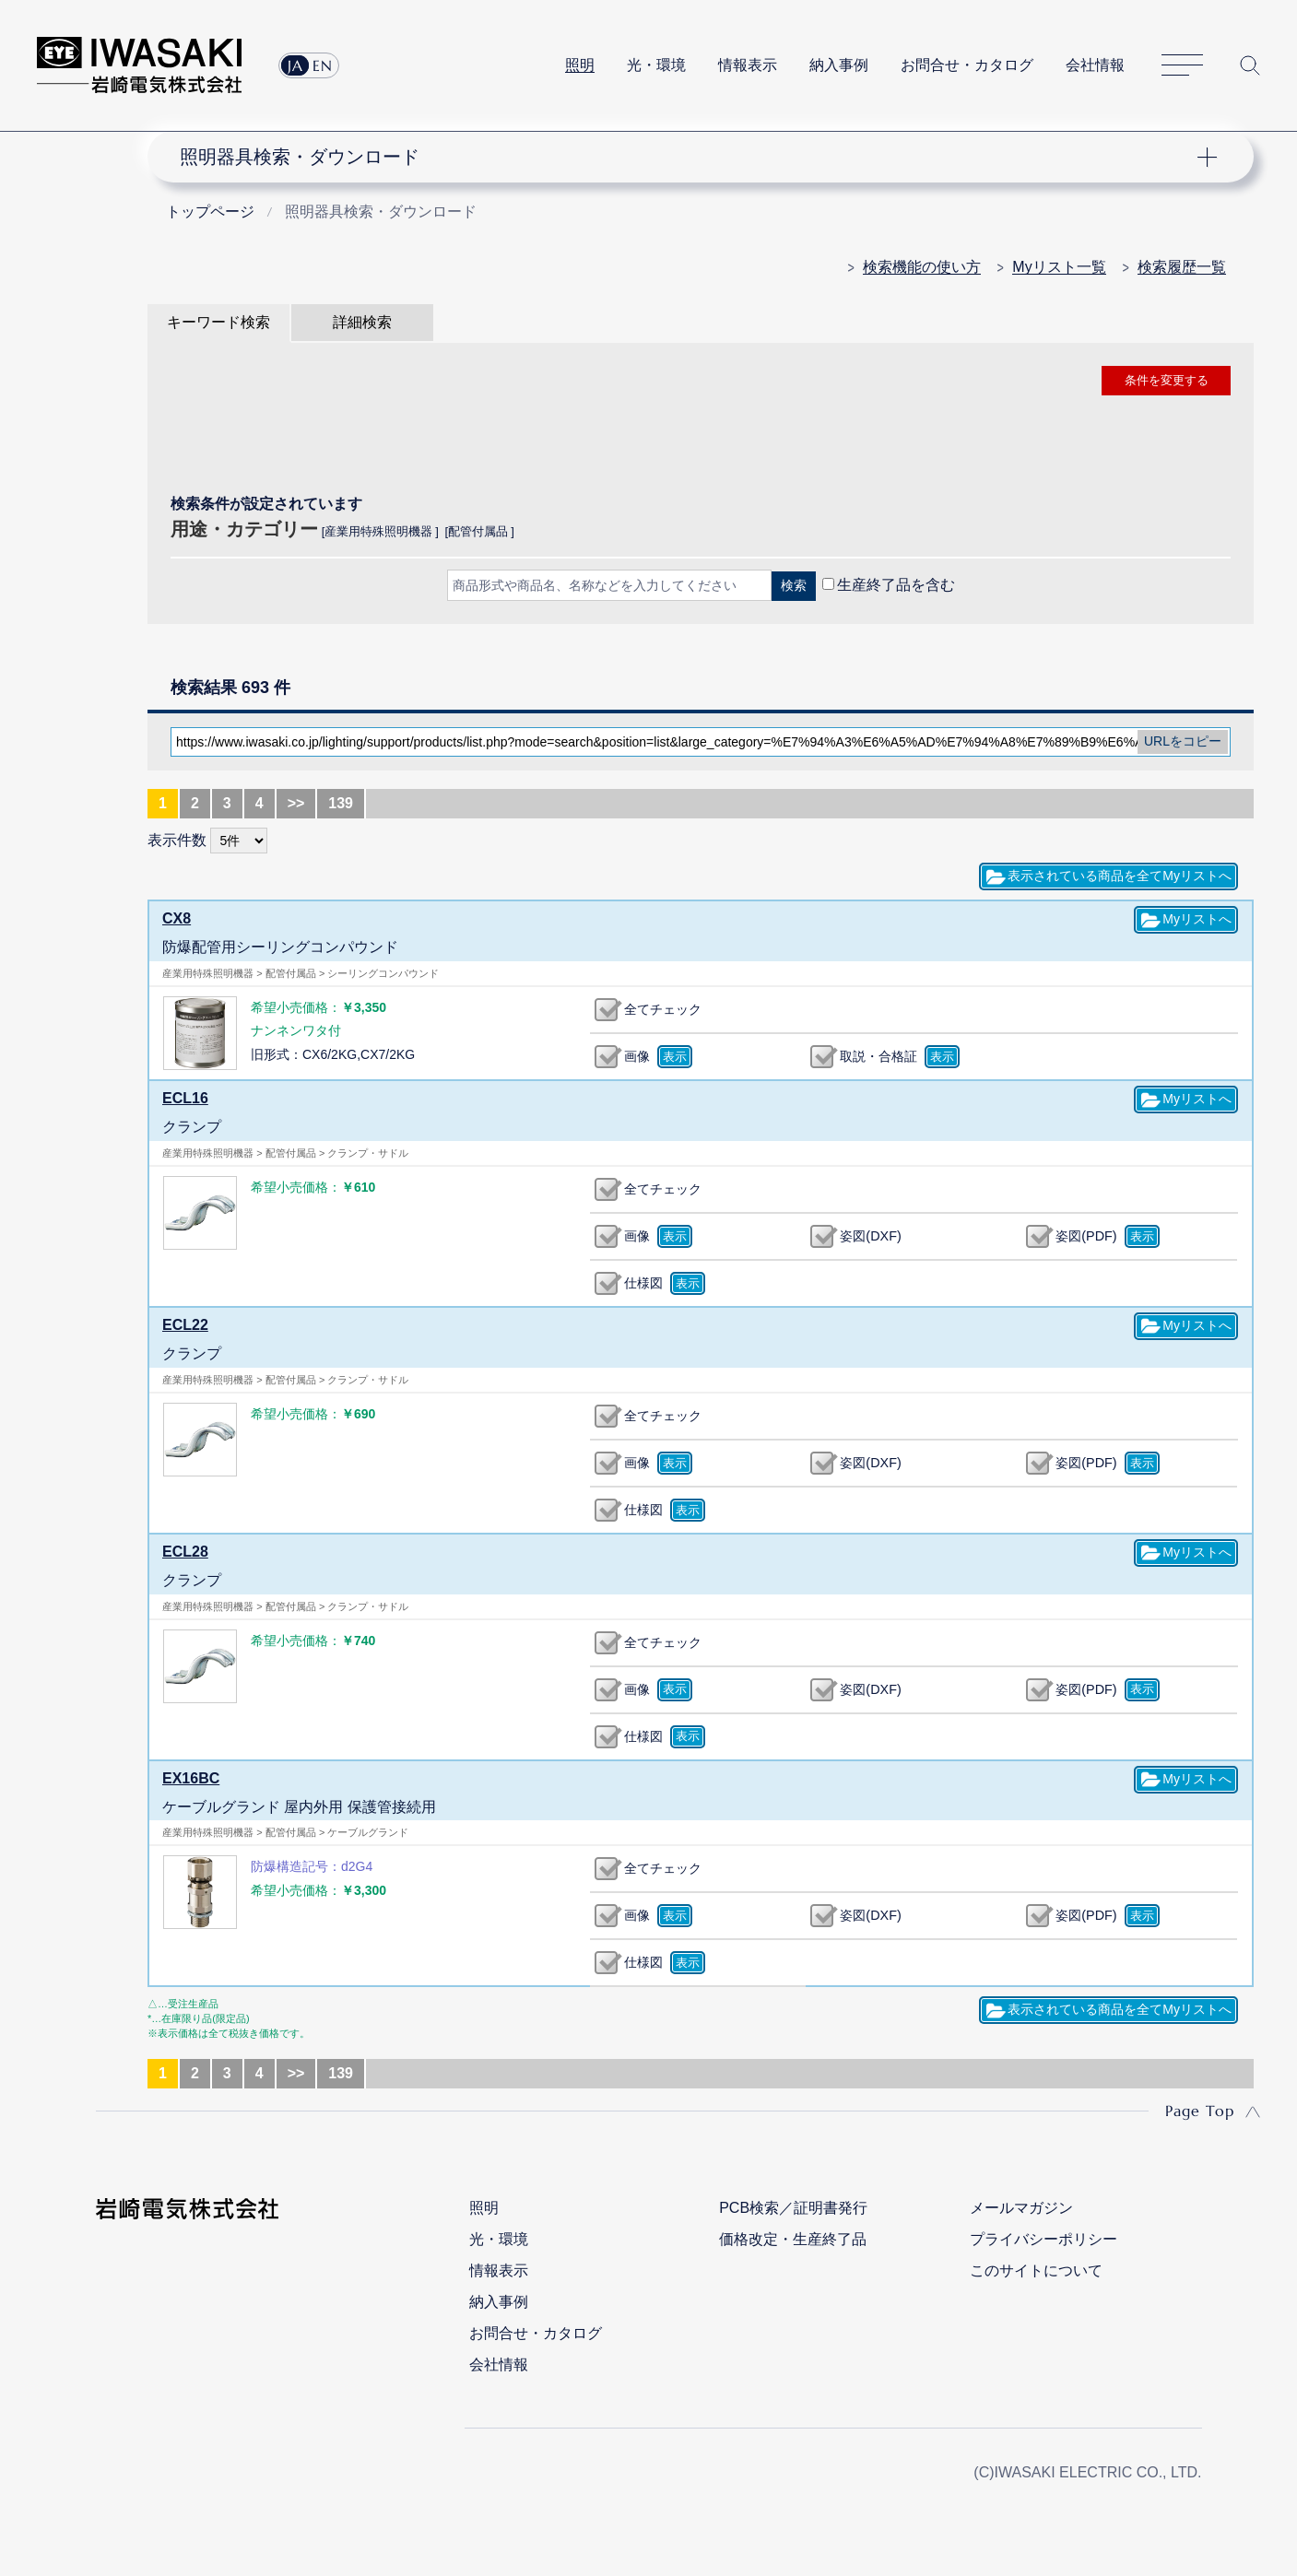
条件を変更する (1167, 380)
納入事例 (838, 65)
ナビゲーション (690, 156)
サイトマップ (1182, 66)
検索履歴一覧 (1182, 267)
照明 (580, 65)
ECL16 (185, 1098)
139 (340, 803)
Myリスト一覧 (1058, 267)
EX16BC (190, 1778)
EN (322, 65)
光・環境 (656, 65)
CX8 (176, 918)
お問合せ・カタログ (967, 65)
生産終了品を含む (896, 585)
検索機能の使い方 (922, 267)
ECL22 (185, 1325)
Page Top (1199, 2110)
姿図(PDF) (1085, 1236)
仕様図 (643, 1283)
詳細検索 (362, 322)
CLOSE (700, 633)
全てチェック (663, 1009)
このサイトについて (1036, 2270)
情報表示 (747, 65)
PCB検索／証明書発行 (793, 2208)
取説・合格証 (878, 1056)
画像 (637, 1056)
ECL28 (185, 1551)
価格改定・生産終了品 (793, 2239)
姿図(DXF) (870, 1236)
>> (296, 803)
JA (295, 65)
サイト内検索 (1250, 65)
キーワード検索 (218, 322)
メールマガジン (1021, 2208)
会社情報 (1095, 65)
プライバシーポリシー (1043, 2239)
